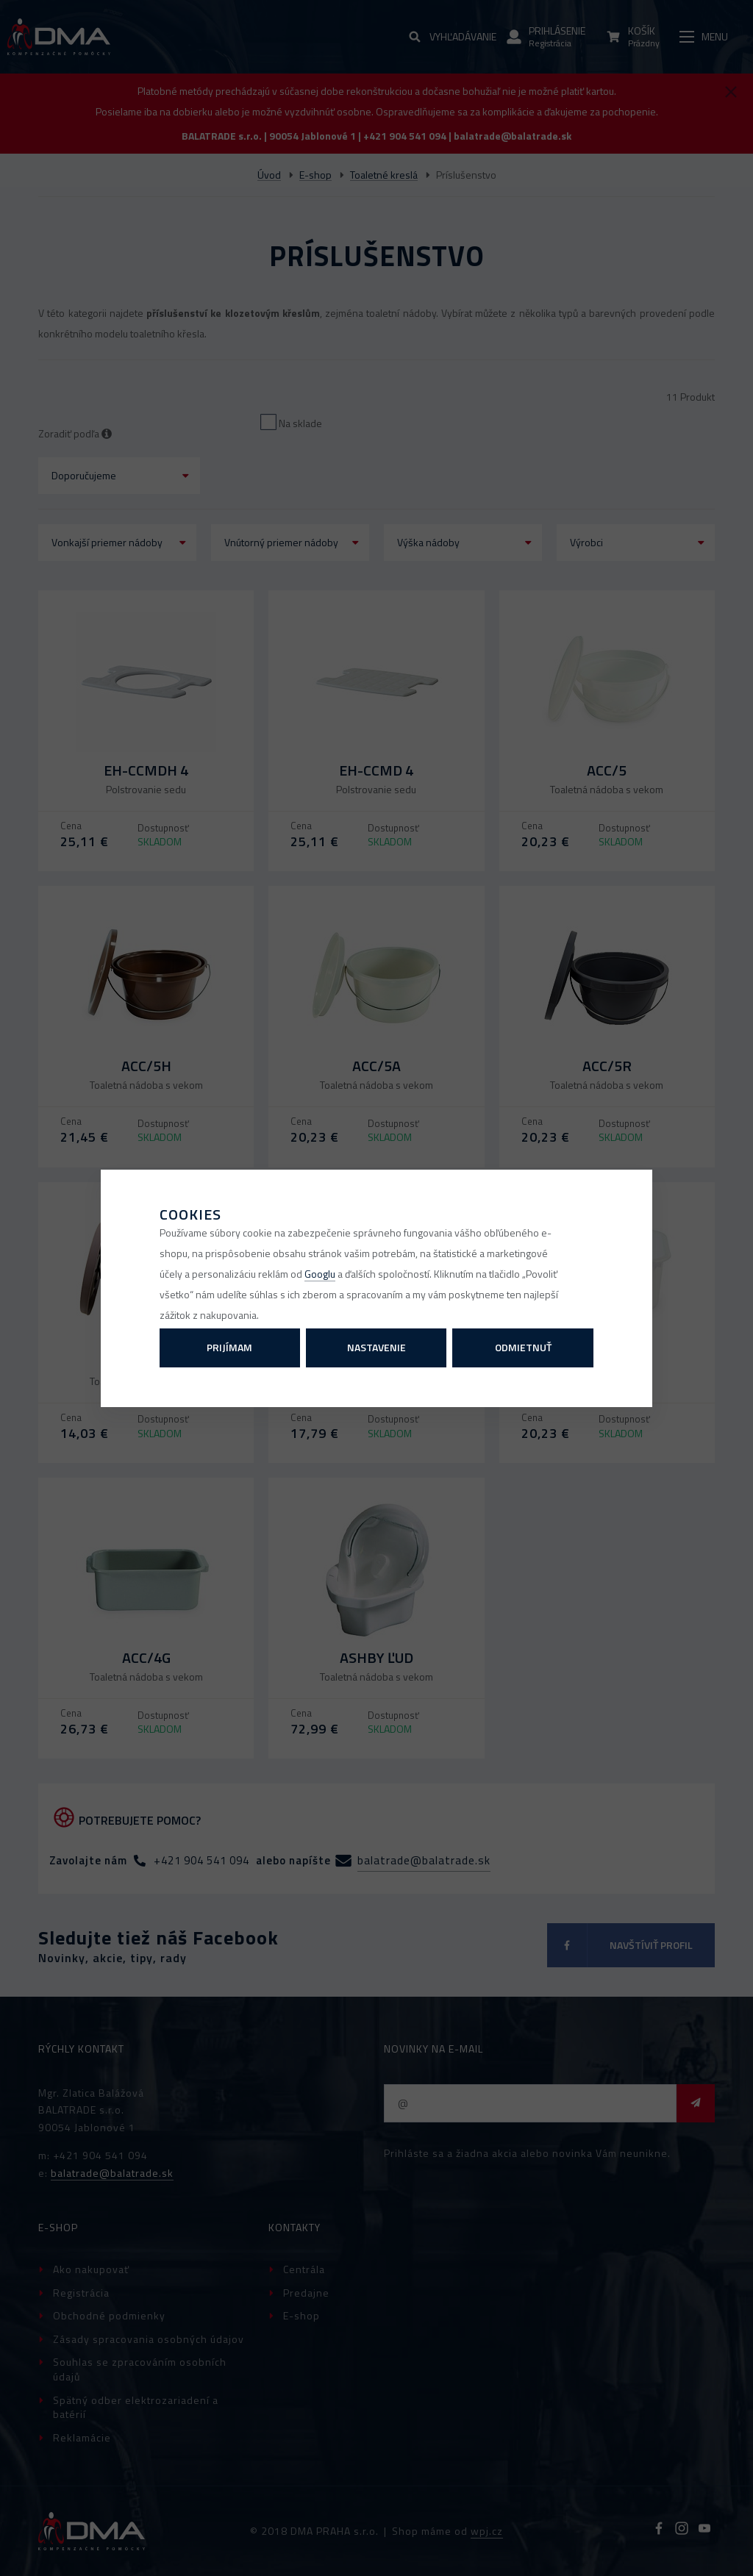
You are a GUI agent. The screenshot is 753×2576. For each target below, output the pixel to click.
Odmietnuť (523, 1347)
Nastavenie (376, 1347)
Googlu (319, 1273)
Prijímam (229, 1347)
